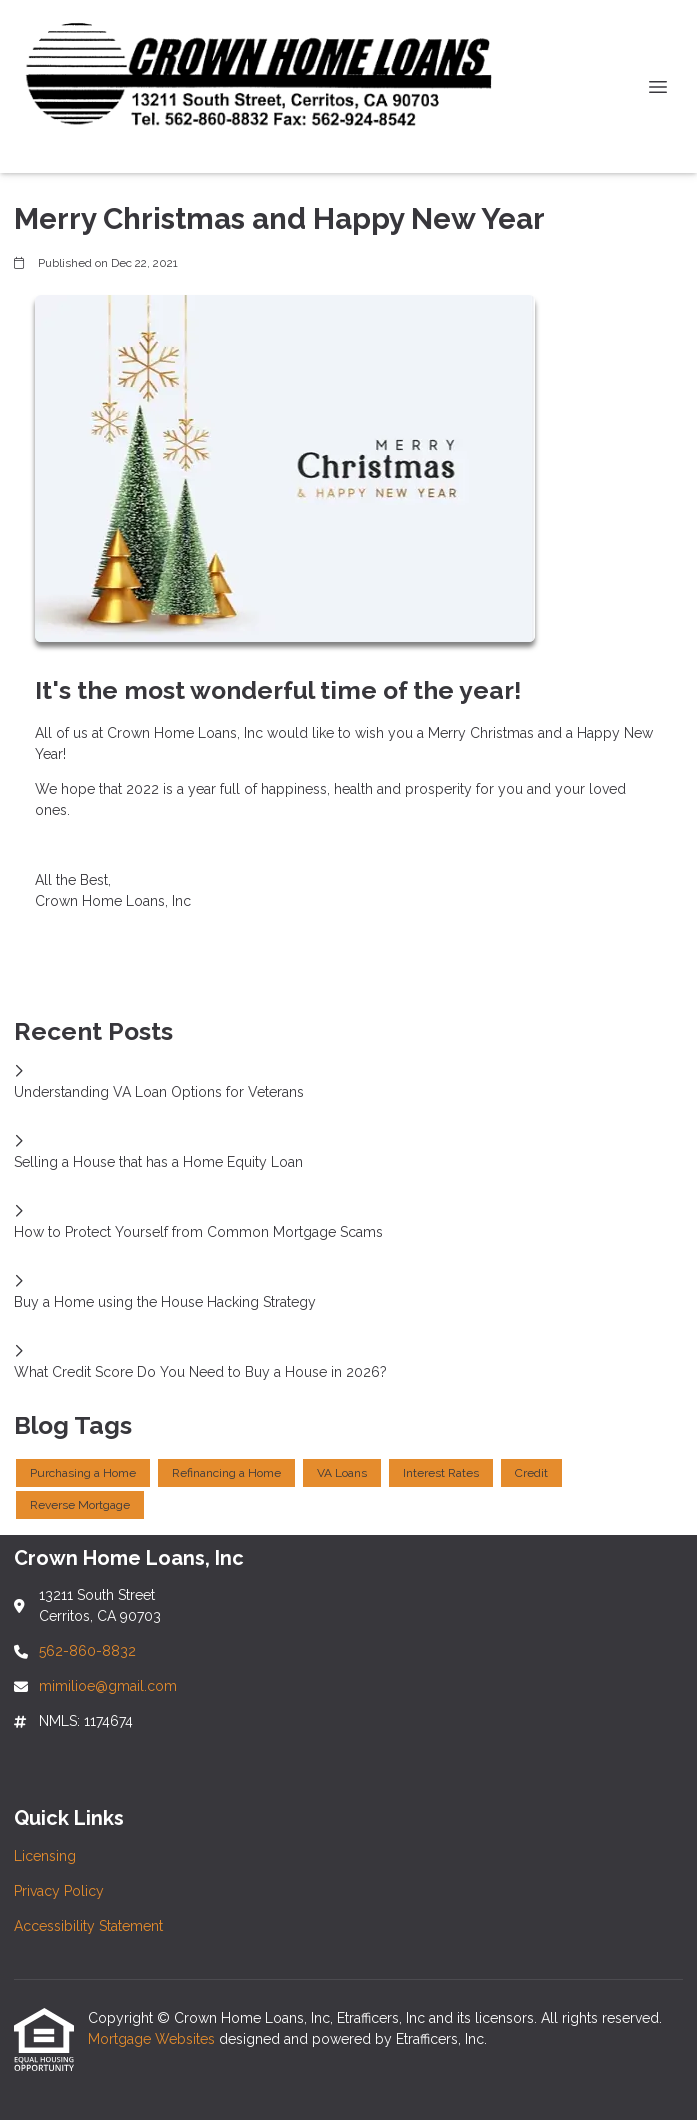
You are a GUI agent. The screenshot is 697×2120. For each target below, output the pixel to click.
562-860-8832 (87, 1651)
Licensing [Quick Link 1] (45, 1856)
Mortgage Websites (153, 2039)
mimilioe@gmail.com (108, 1686)
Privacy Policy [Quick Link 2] (59, 1891)
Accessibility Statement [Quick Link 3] (88, 1926)
